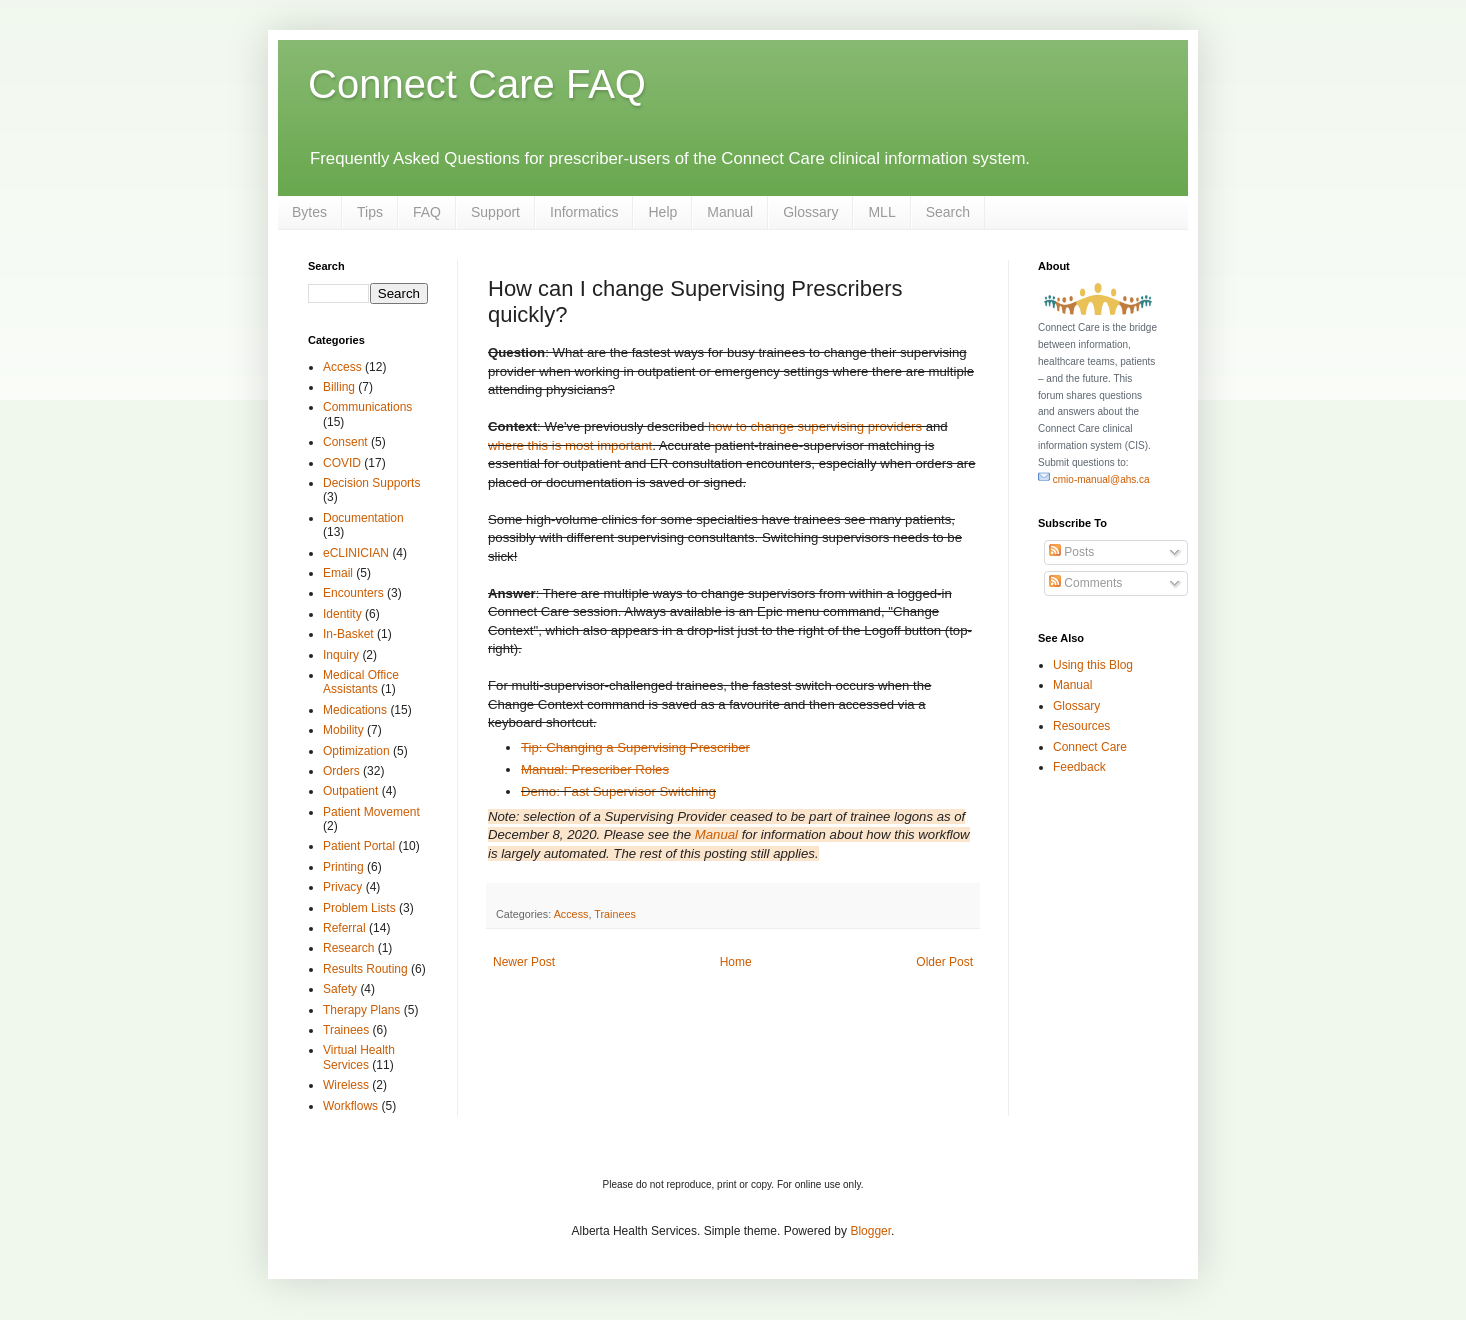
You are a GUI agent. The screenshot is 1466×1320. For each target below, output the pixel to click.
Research (348, 948)
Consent (345, 442)
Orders (341, 771)
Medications (355, 710)
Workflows (350, 1106)
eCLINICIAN (356, 553)
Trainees (615, 914)
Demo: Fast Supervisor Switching (618, 791)
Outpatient (350, 791)
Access (571, 914)
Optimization (356, 751)
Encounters (353, 593)
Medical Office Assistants (361, 682)
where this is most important (570, 445)
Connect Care (1090, 747)
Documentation (363, 518)
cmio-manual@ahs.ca (1094, 479)
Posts (1071, 552)
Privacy (342, 887)
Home (736, 962)
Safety (340, 989)
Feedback (1079, 767)
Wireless (346, 1085)
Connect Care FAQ (477, 84)
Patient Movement (371, 812)
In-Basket (348, 634)
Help (662, 212)
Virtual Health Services (359, 1057)
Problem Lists (359, 908)
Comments (1085, 583)
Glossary (810, 212)
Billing (339, 387)
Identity (342, 614)
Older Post (944, 962)
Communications (367, 407)
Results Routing (365, 969)
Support (495, 212)
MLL (881, 212)
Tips (370, 212)
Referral (344, 928)
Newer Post (524, 962)
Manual (730, 212)
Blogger (870, 1231)
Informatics (584, 212)
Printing (343, 867)
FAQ (427, 212)
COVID (342, 463)
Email (338, 573)
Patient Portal (359, 846)
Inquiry (341, 655)
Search (948, 212)
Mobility (343, 730)
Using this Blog (1093, 665)
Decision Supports (371, 483)
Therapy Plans (361, 1010)
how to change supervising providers (815, 426)
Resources (1081, 726)
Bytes (309, 212)
